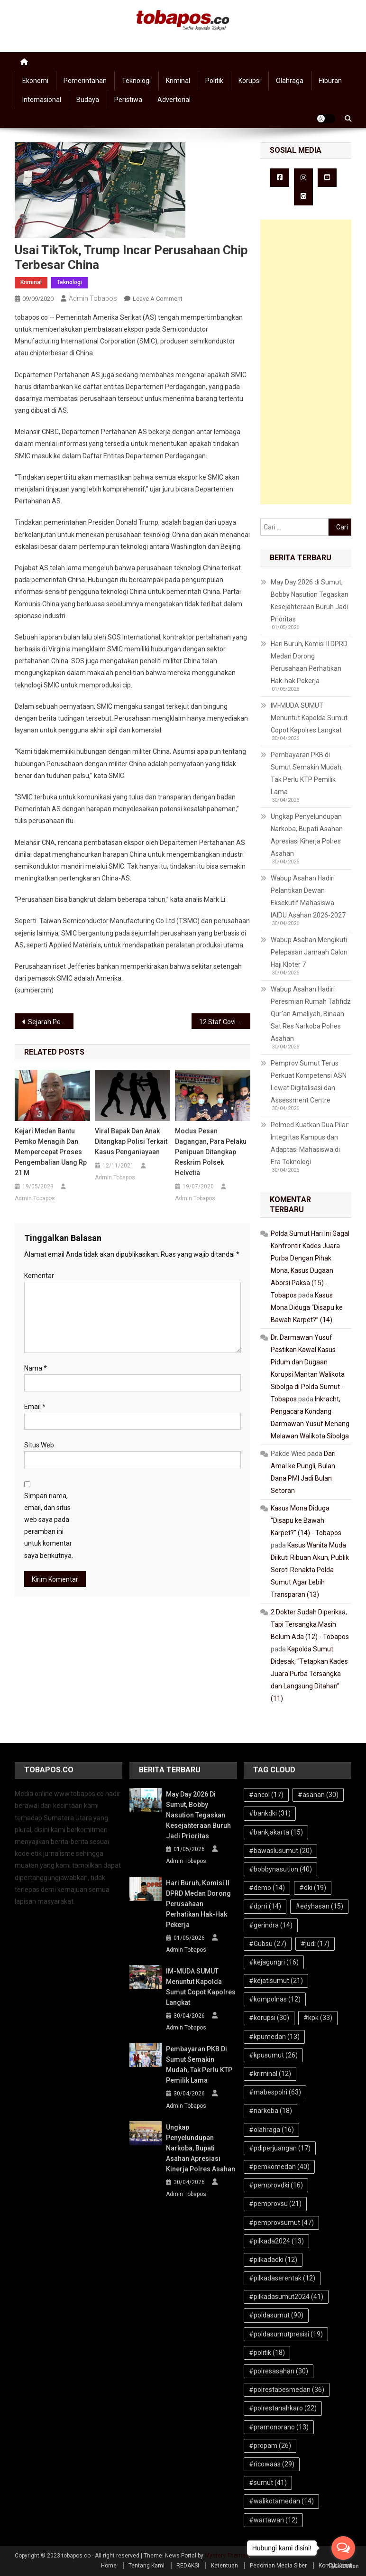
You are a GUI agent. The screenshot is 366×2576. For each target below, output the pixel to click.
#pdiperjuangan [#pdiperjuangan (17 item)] (280, 2148)
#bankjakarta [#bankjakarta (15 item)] (276, 1832)
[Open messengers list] (343, 2548)
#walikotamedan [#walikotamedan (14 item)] (281, 2501)
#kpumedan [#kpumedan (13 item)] (274, 2036)
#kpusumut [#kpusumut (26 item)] (273, 2055)
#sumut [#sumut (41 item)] (268, 2482)
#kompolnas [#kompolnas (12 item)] (275, 1999)
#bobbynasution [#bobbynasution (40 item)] (280, 1869)
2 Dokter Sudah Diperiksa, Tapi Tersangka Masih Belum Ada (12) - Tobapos (310, 1624)
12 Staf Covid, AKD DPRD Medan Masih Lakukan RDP (224, 1022)
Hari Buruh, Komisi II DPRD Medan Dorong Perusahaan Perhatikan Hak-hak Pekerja (309, 662)
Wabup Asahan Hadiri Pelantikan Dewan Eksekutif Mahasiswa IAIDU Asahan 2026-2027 (308, 896)
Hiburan (330, 80)
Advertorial (174, 99)
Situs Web (39, 1445)
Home (109, 2565)
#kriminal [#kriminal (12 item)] (270, 2073)
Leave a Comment (158, 298)
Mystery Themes (227, 2555)
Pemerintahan (85, 80)
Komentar (39, 1275)
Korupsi (249, 80)
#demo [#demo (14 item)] (267, 1887)
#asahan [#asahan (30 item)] (318, 1794)
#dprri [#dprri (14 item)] (265, 1906)
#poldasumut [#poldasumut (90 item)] (276, 2315)
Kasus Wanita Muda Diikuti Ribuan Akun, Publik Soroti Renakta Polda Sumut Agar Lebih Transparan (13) (310, 1569)
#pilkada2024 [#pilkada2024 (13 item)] (276, 2241)
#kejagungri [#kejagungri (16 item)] (274, 1962)
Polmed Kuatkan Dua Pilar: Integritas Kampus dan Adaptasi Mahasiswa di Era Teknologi (310, 1143)
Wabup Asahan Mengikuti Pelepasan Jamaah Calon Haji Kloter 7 (309, 952)
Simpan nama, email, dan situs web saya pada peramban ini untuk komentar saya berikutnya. (48, 1525)
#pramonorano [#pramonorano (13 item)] (279, 2427)
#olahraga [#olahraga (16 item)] (271, 2129)
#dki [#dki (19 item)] (312, 1887)
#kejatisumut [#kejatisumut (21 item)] (276, 1980)
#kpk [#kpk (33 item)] (317, 2017)
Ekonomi (35, 80)
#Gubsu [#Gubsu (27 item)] (267, 1943)
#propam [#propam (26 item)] (270, 2445)
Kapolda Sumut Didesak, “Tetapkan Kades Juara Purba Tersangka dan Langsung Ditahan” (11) (309, 1673)
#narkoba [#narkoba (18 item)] (270, 2110)
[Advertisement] (305, 362)
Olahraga (289, 80)
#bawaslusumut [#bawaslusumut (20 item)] (280, 1850)
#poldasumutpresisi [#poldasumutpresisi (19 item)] (286, 2334)
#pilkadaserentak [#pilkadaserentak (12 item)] (282, 2278)
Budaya (87, 99)
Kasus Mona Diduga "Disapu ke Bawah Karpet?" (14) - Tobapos (306, 1520)
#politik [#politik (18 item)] (267, 2352)
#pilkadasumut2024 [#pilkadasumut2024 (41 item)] (286, 2296)
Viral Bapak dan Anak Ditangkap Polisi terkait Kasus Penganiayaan (131, 1141)
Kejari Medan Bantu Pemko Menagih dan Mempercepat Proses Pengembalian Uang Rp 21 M (51, 1152)
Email (35, 1406)
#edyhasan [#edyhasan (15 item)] (319, 1906)
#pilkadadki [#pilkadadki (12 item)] (273, 2259)
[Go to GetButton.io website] (343, 2566)
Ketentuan (224, 2565)
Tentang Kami (146, 2565)
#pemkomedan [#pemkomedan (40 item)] (279, 2166)
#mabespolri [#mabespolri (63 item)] (275, 2092)
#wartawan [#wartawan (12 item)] (273, 2520)
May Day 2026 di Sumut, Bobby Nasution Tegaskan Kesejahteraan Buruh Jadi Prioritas (309, 600)
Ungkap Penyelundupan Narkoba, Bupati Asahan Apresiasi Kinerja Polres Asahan (307, 835)
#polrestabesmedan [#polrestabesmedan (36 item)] (286, 2389)
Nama (35, 1368)
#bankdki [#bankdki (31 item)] (270, 1813)
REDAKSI (187, 2565)
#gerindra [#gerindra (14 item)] (271, 1925)
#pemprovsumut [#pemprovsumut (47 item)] (281, 2222)
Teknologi (136, 80)
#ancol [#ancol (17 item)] (266, 1794)
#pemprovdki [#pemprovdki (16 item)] (276, 2185)
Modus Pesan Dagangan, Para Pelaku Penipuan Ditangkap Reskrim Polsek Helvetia (211, 1152)
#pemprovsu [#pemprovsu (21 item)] (275, 2203)
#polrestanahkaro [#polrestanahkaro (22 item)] (283, 2408)
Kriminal (178, 80)
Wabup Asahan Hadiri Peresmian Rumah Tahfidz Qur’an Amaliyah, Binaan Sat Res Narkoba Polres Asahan (311, 1013)
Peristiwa (128, 99)
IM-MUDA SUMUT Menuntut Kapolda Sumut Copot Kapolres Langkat (309, 718)
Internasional (41, 99)
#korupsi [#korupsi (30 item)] (269, 2017)
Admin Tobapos (93, 298)
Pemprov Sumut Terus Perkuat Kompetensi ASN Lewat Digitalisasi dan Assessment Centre (309, 1081)
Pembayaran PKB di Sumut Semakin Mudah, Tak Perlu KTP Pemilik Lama (307, 773)
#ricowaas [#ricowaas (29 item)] (271, 2464)
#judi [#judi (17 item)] (315, 1943)
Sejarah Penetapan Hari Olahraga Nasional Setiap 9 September (50, 1022)
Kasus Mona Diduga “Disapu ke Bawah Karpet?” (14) (307, 1307)
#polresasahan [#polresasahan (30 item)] (278, 2371)
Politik (214, 80)
